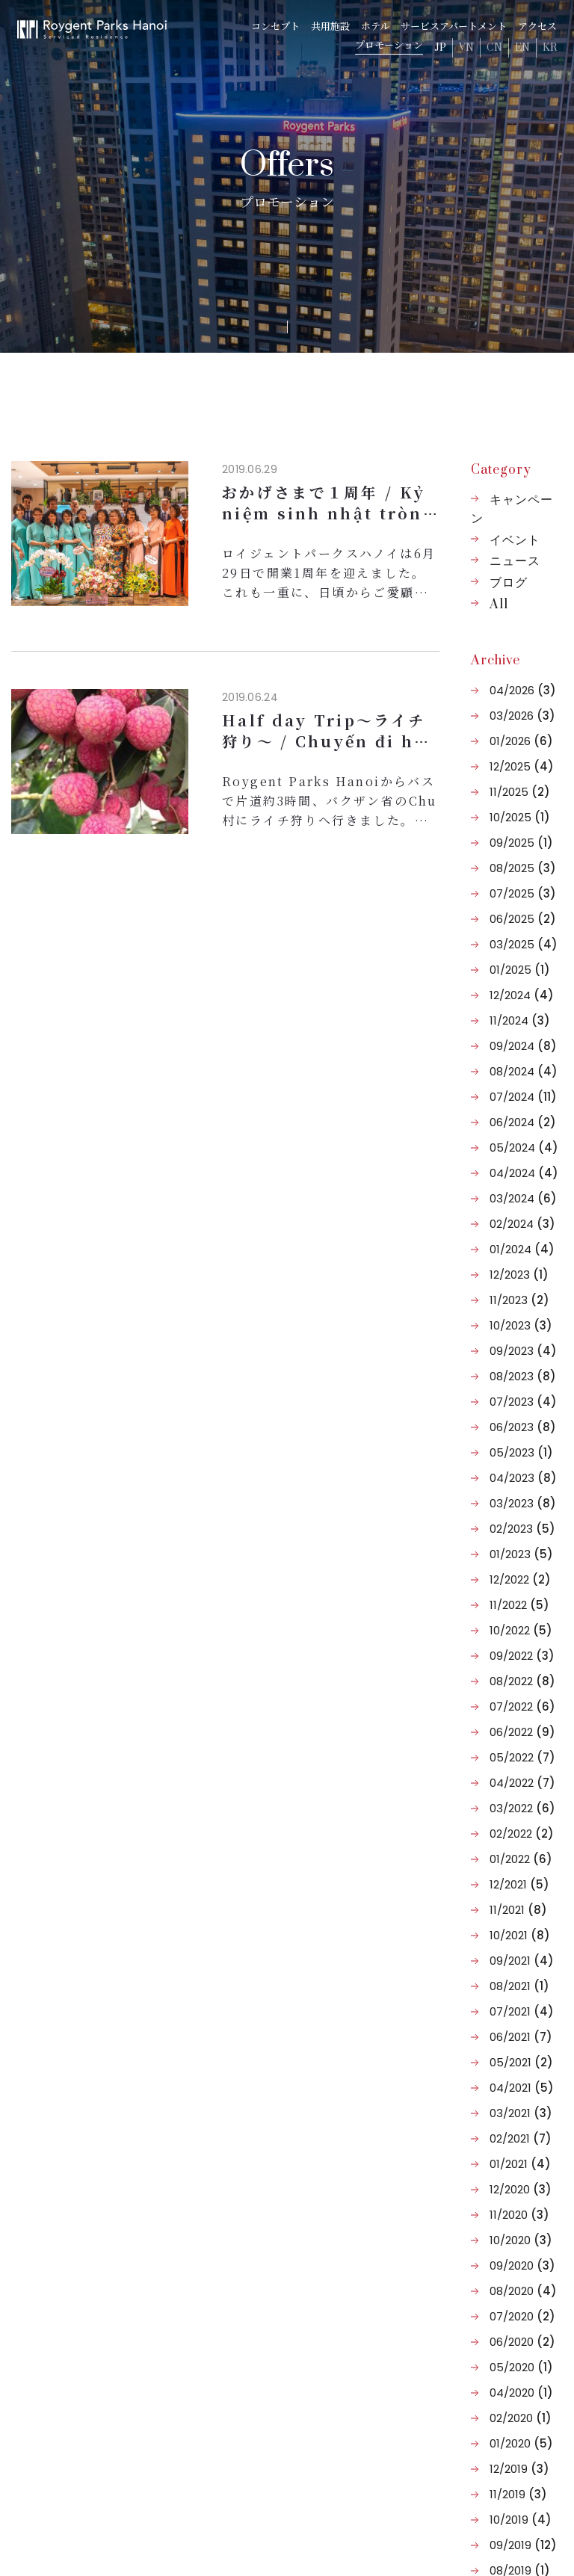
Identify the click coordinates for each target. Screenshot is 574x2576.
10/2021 (520, 1935)
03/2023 (523, 1503)
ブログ (509, 583)
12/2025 (522, 766)
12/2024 (522, 995)
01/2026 (521, 741)
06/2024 (523, 1122)
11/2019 (518, 2494)
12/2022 (520, 1579)
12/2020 (521, 2189)
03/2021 (521, 2113)
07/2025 (523, 893)
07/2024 (523, 1097)
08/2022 (522, 1681)
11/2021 (518, 1910)
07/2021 (522, 2011)
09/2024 (523, 1046)
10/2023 (521, 1325)
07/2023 (523, 1401)
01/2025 (520, 969)
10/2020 (521, 2240)
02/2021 (521, 2138)
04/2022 (522, 1783)
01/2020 (521, 2443)
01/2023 (521, 1554)
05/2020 (521, 2367)
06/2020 (522, 2342)
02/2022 (522, 1833)
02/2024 (522, 1224)
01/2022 (521, 1859)
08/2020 (523, 2291)
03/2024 (523, 1198)
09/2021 (522, 1960)
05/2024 (524, 1147)
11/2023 (519, 1300)
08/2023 (523, 1376)
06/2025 (523, 919)
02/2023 (522, 1528)
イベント (515, 540)
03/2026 (522, 715)
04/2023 (523, 1478)
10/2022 (521, 1630)
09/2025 (521, 842)
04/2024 (524, 1173)
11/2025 (520, 792)
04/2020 (521, 2392)
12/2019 (519, 2469)
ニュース (515, 561)
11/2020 (519, 2215)
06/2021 (521, 2037)
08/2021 (519, 1986)
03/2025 (524, 944)
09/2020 (522, 2265)
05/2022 (522, 1757)
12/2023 (519, 1274)
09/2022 (522, 1656)
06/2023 (523, 1427)
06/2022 (522, 1732)
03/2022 (522, 1808)
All (499, 604)
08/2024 (524, 1071)
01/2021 (520, 2164)
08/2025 (523, 868)
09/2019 (523, 2545)
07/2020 (522, 2316)
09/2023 (523, 1351)
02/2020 (521, 2418)
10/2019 (521, 2519)
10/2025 (520, 817)
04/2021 (522, 2087)
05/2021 (521, 2062)
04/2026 (523, 690)
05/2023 (521, 1452)
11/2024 (520, 1020)
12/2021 (519, 1884)
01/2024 (522, 1249)
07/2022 (522, 1706)
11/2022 (519, 1605)
